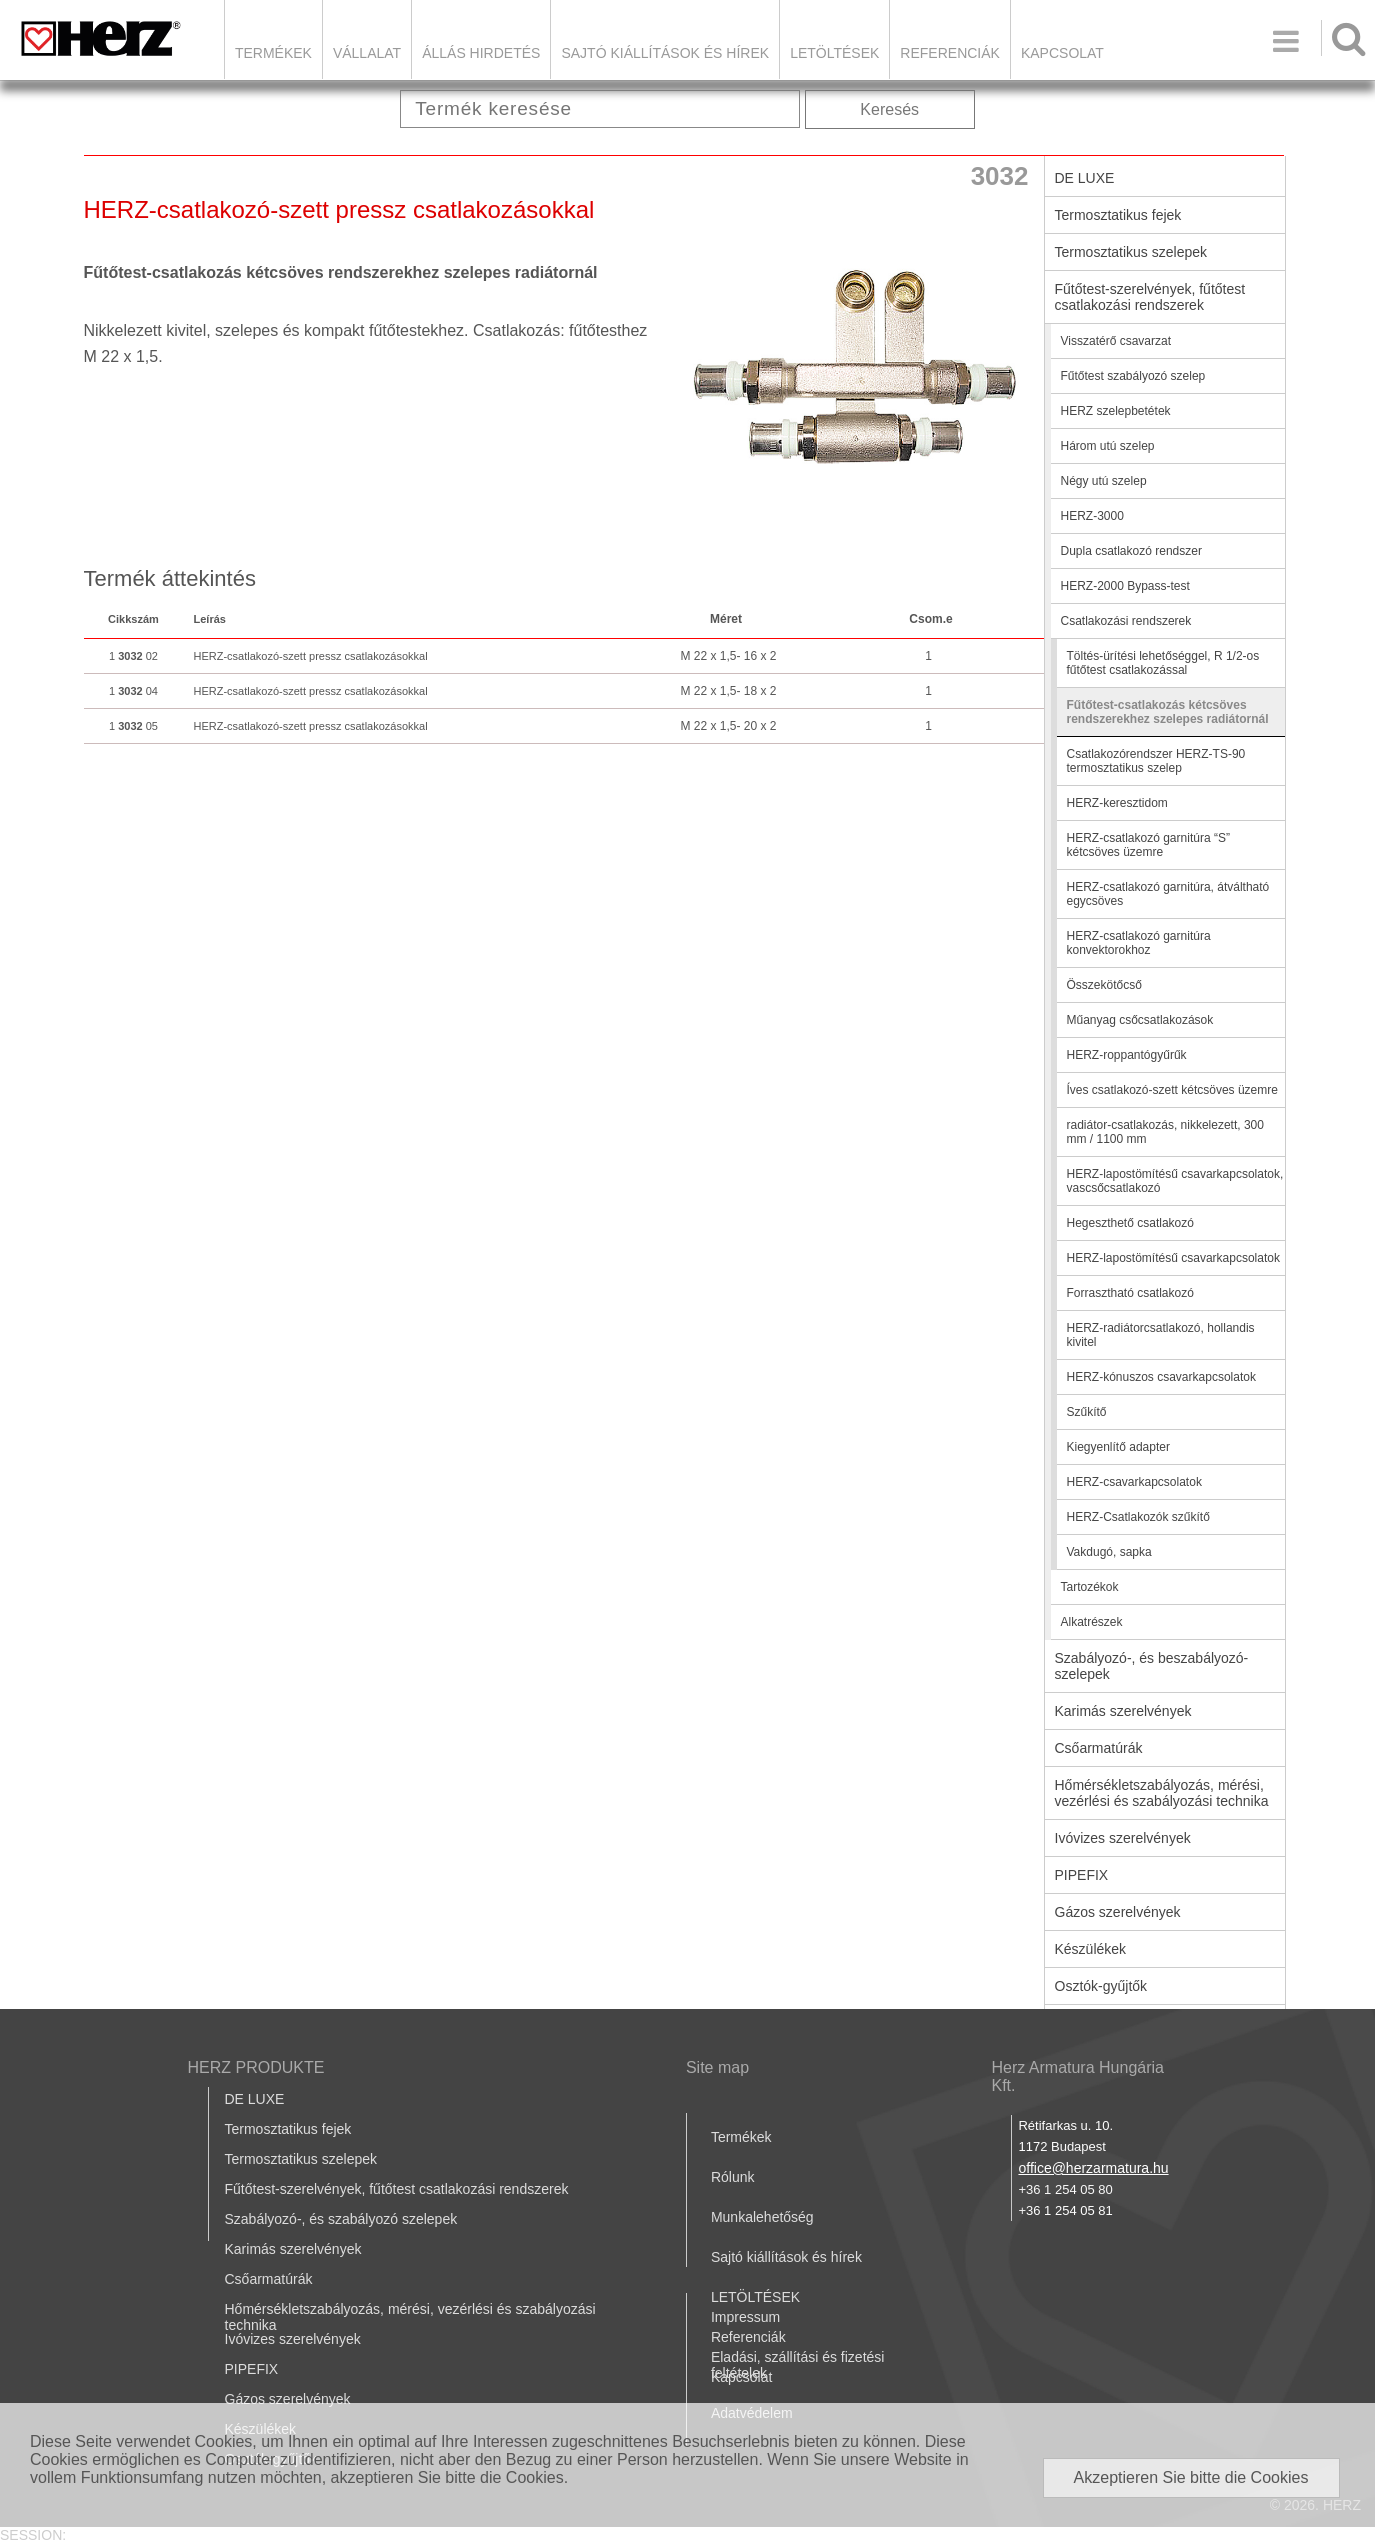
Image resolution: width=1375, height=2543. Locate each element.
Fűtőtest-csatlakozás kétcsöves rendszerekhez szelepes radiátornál (1168, 712)
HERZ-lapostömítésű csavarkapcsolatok (1173, 1258)
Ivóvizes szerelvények (1123, 1838)
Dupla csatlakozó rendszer (1131, 551)
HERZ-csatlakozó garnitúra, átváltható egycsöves (1168, 894)
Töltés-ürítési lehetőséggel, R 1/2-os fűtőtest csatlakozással (1163, 663)
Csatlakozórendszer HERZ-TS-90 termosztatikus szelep (1156, 761)
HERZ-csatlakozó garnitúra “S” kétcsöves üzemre (1148, 845)
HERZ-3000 (1092, 516)
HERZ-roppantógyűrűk (1127, 1055)
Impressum (745, 2317)
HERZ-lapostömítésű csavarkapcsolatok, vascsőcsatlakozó (1175, 1181)
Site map (717, 2067)
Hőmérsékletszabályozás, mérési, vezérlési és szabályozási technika (1162, 1793)
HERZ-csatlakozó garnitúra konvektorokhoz (1139, 943)
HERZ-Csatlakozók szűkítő (1138, 1517)
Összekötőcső (1104, 985)
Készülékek (1091, 1949)
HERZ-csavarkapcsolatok (1134, 1482)
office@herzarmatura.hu (1093, 2168)
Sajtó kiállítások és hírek (665, 53)
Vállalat (367, 53)
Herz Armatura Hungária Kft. (1077, 2076)
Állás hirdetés (481, 53)
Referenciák (950, 53)
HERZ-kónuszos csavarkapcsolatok (1161, 1377)
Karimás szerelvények (1123, 1711)
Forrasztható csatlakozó (1130, 1293)
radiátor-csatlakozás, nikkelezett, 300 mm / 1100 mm (1165, 1132)
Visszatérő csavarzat (1116, 341)
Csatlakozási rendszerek (1126, 621)
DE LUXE (1085, 178)
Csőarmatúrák (1099, 1748)
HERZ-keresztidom (1117, 803)
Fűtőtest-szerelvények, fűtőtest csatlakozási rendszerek (1150, 297)
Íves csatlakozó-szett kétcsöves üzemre (1172, 1090)
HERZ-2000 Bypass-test (1125, 586)
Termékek (273, 53)
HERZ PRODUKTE (256, 2067)
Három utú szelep (1108, 446)
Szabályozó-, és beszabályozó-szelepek (1152, 1666)
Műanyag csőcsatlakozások (1140, 1020)
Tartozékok (1090, 1587)
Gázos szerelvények (1118, 1912)
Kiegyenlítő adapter (1118, 1447)
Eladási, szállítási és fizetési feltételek (798, 2365)
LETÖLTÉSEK (834, 53)
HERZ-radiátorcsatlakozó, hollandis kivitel (1161, 1335)
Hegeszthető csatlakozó (1130, 1223)
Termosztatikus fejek (1118, 215)
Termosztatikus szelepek (1131, 252)
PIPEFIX (1082, 1875)
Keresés (889, 109)
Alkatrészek (1092, 1622)
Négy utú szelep (1104, 481)
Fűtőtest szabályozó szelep (1133, 376)
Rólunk (733, 2177)
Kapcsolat (1062, 53)
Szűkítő (1087, 1412)
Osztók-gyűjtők (1101, 1986)
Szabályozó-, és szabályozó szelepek (341, 2219)
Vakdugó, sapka (1109, 1552)
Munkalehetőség (762, 2217)
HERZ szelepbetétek (1116, 411)
